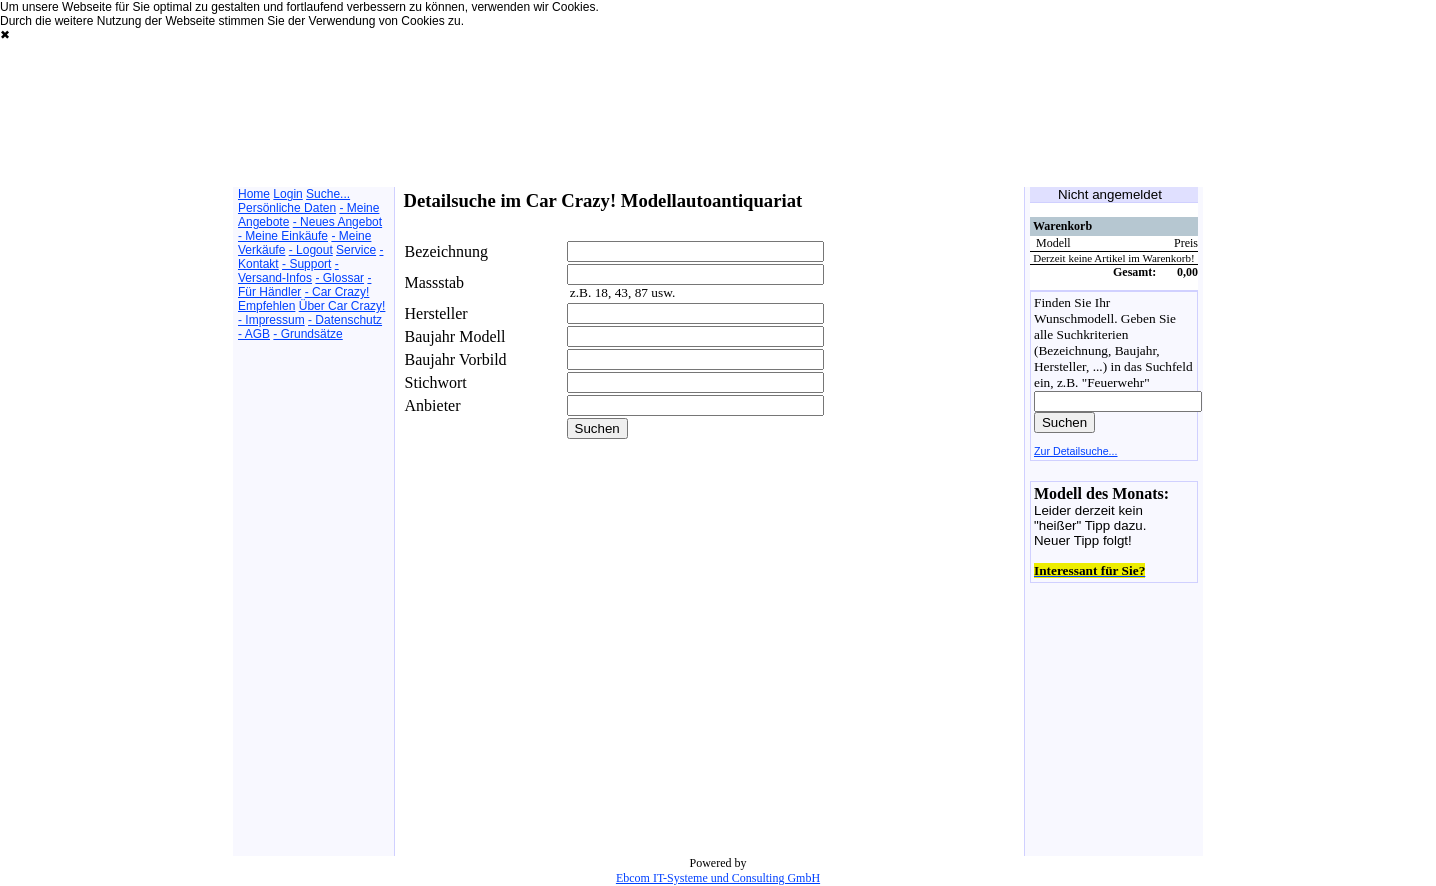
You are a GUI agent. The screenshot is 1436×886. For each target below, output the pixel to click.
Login (287, 194)
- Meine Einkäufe (283, 236)
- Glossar (339, 278)
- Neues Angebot (337, 222)
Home (254, 194)
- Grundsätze (307, 334)
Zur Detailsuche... (1076, 451)
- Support (306, 264)
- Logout (311, 250)
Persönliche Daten (287, 208)
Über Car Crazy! (342, 306)
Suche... (328, 194)
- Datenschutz (345, 320)
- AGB (254, 334)
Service (356, 250)
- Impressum (271, 320)
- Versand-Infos (288, 271)
